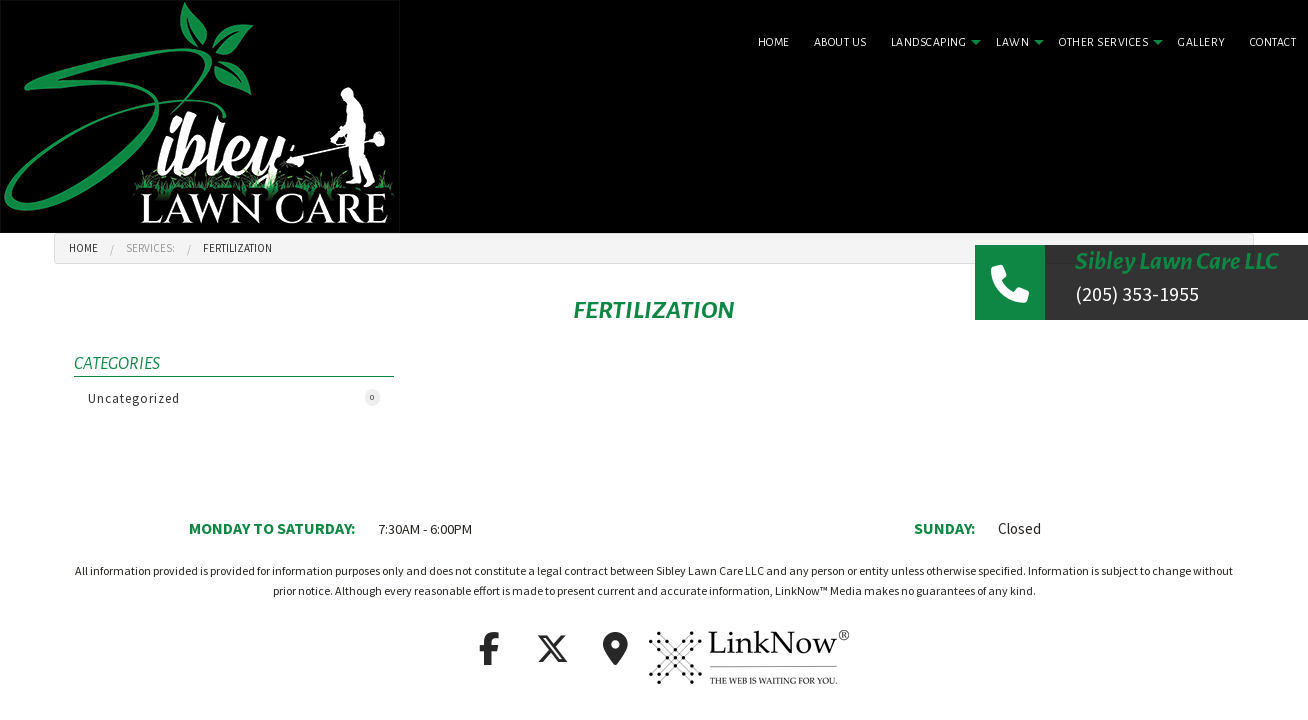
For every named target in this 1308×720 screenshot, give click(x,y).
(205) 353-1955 (1137, 293)
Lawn (1012, 42)
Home (774, 42)
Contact (1273, 42)
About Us (840, 42)
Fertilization (237, 248)
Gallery (1202, 42)
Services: (150, 248)
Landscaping (929, 42)
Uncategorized (234, 398)
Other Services (1103, 42)
